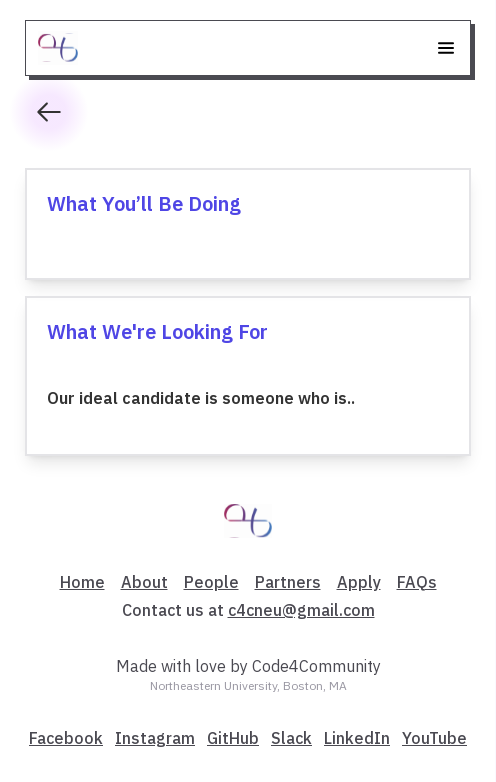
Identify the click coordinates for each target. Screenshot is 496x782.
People (211, 582)
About (144, 582)
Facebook (66, 738)
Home (82, 582)
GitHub (233, 738)
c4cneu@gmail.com (301, 610)
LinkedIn (357, 738)
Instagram (155, 738)
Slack (291, 738)
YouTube (434, 738)
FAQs (417, 582)
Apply (359, 582)
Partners (288, 582)
